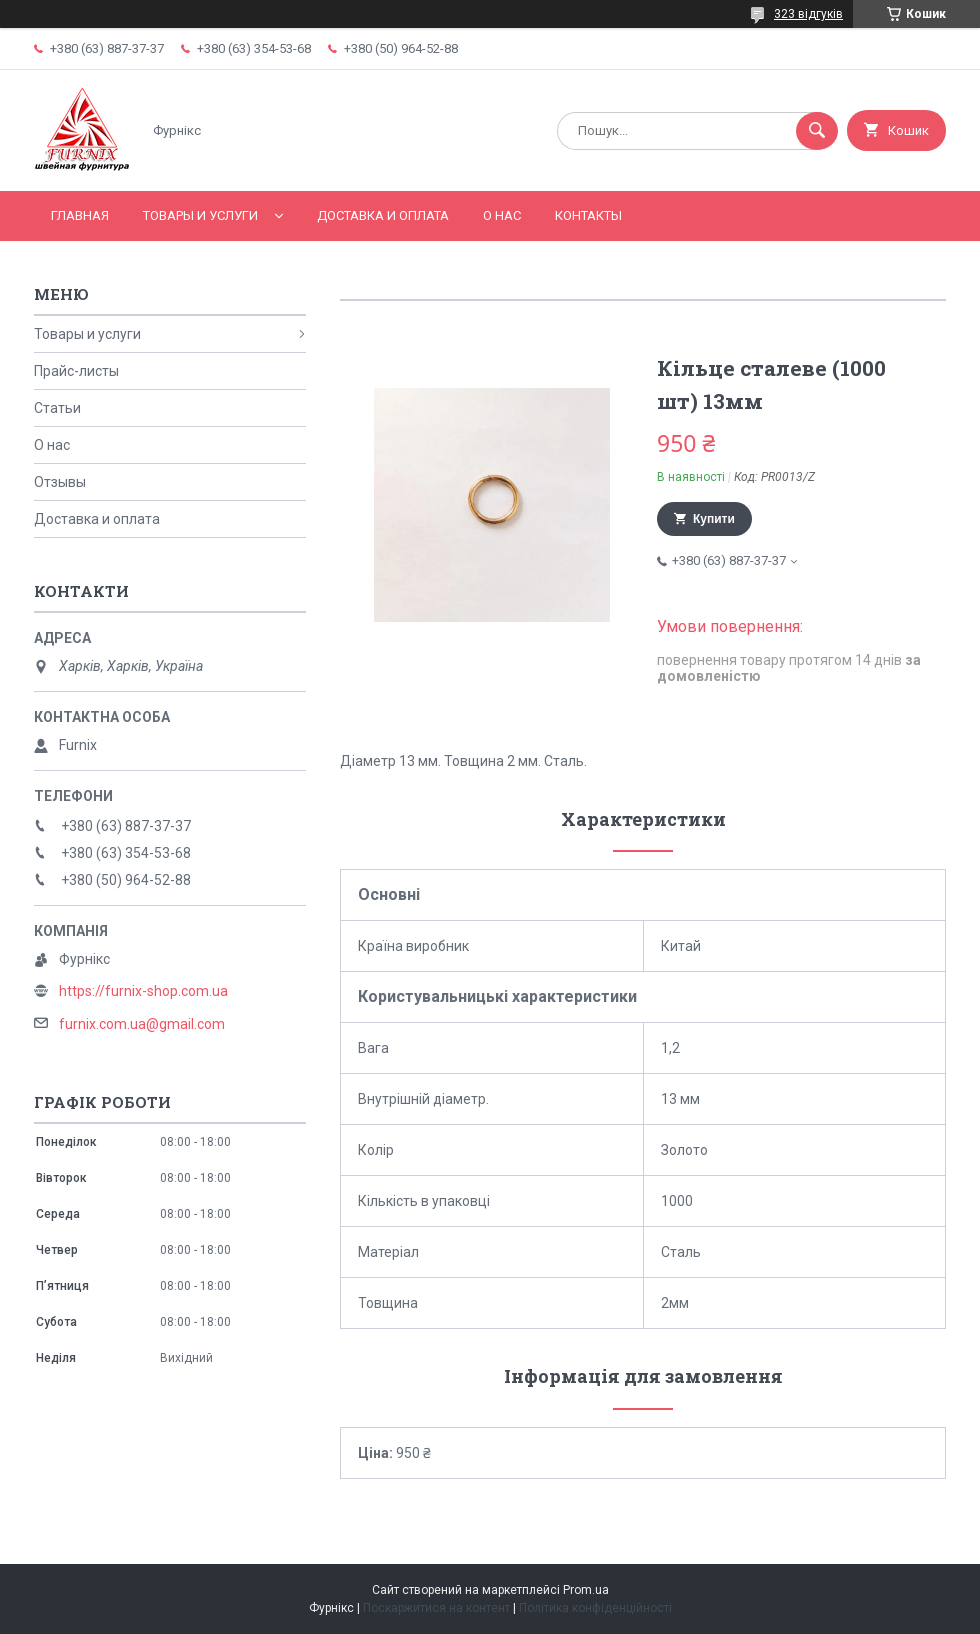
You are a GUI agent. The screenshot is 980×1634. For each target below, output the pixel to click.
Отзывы (60, 482)
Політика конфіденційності (595, 1608)
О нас (502, 215)
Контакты (588, 215)
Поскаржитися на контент (436, 1608)
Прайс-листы (76, 371)
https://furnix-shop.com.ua (143, 991)
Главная (80, 215)
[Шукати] (817, 131)
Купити (714, 519)
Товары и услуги (200, 215)
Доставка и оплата (383, 215)
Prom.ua (586, 1590)
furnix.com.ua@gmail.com (142, 1024)
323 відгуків (808, 14)
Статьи (57, 408)
